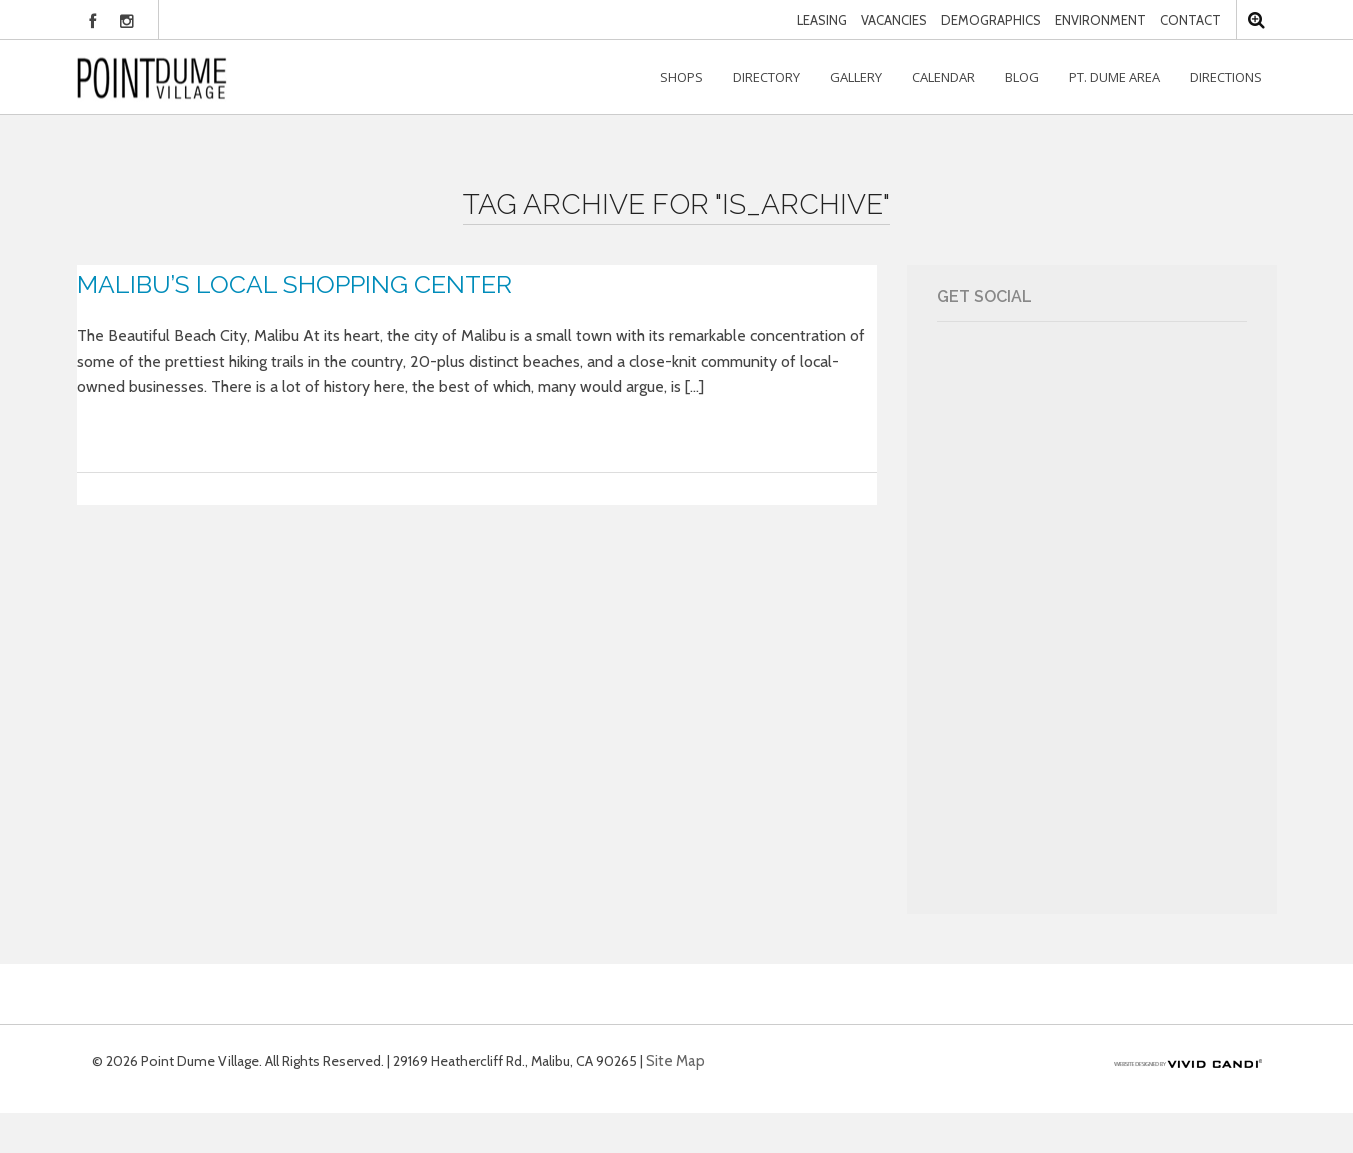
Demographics (991, 20)
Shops (681, 77)
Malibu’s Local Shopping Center (294, 284)
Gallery (856, 77)
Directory (766, 77)
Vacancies (894, 20)
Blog (1022, 77)
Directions (1226, 77)
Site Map (675, 1061)
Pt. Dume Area (1114, 77)
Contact (1190, 20)
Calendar (943, 77)
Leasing (822, 20)
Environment (1100, 20)
